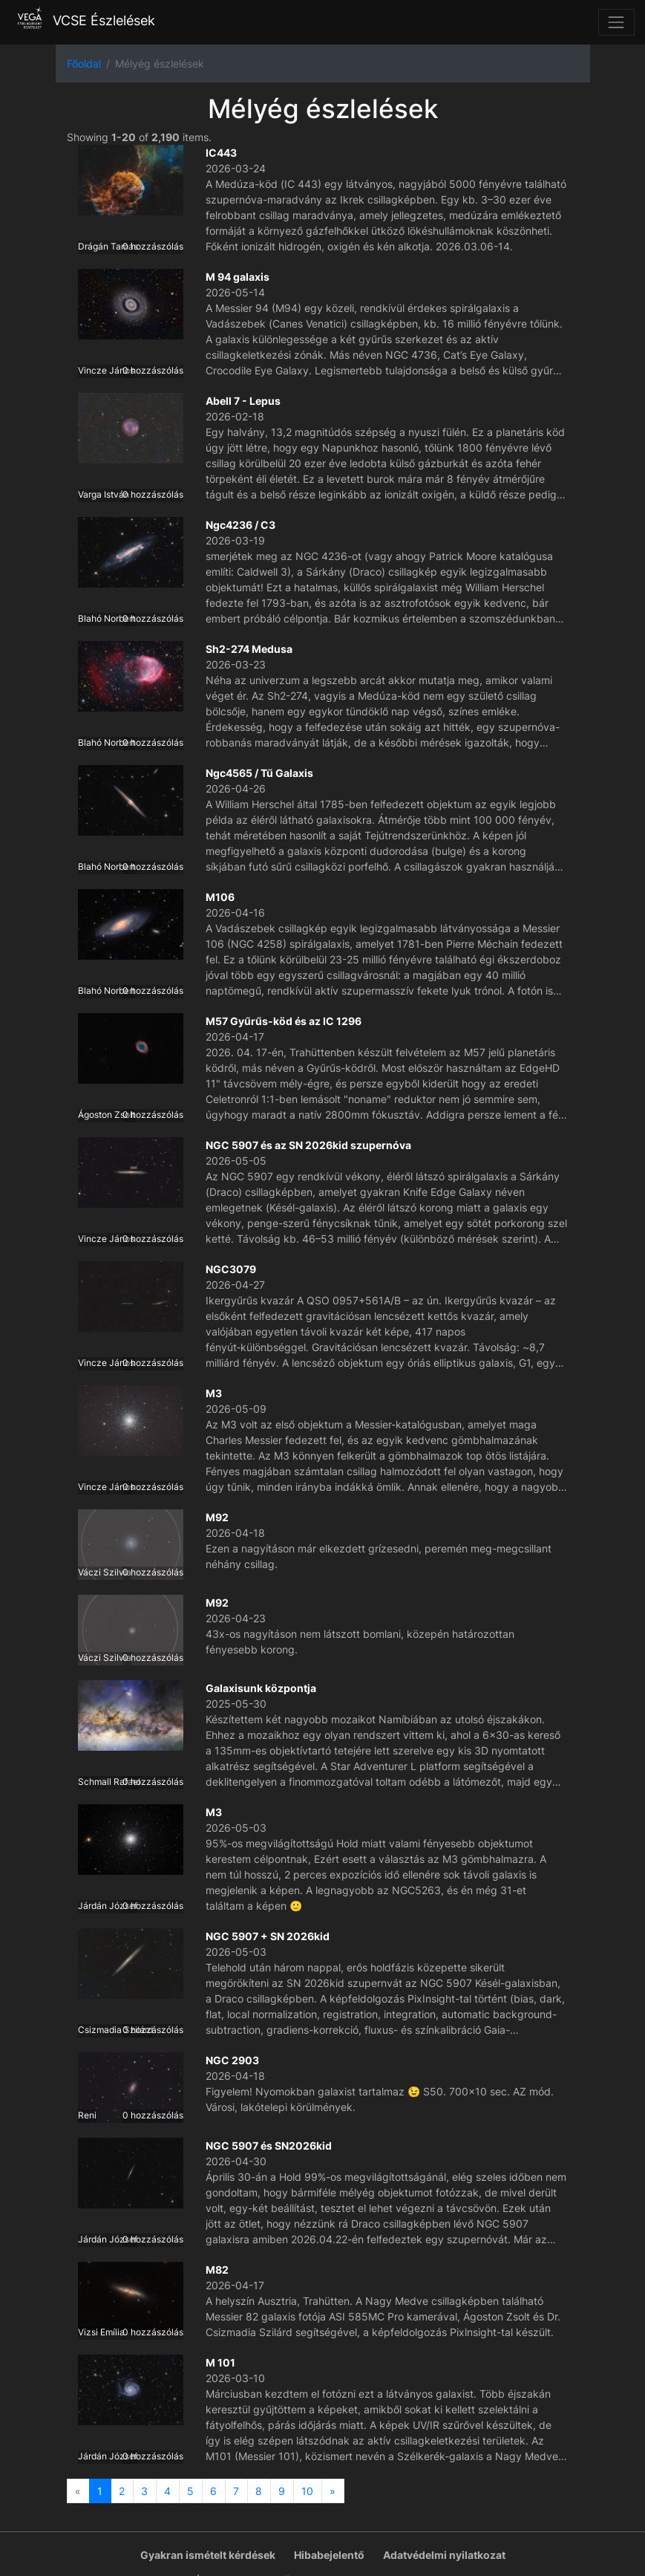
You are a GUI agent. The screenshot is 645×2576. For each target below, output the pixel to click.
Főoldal (84, 63)
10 (307, 2491)
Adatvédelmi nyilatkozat (444, 2555)
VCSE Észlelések (82, 20)
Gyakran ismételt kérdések (207, 2555)
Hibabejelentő (329, 2555)
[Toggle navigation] (616, 22)
